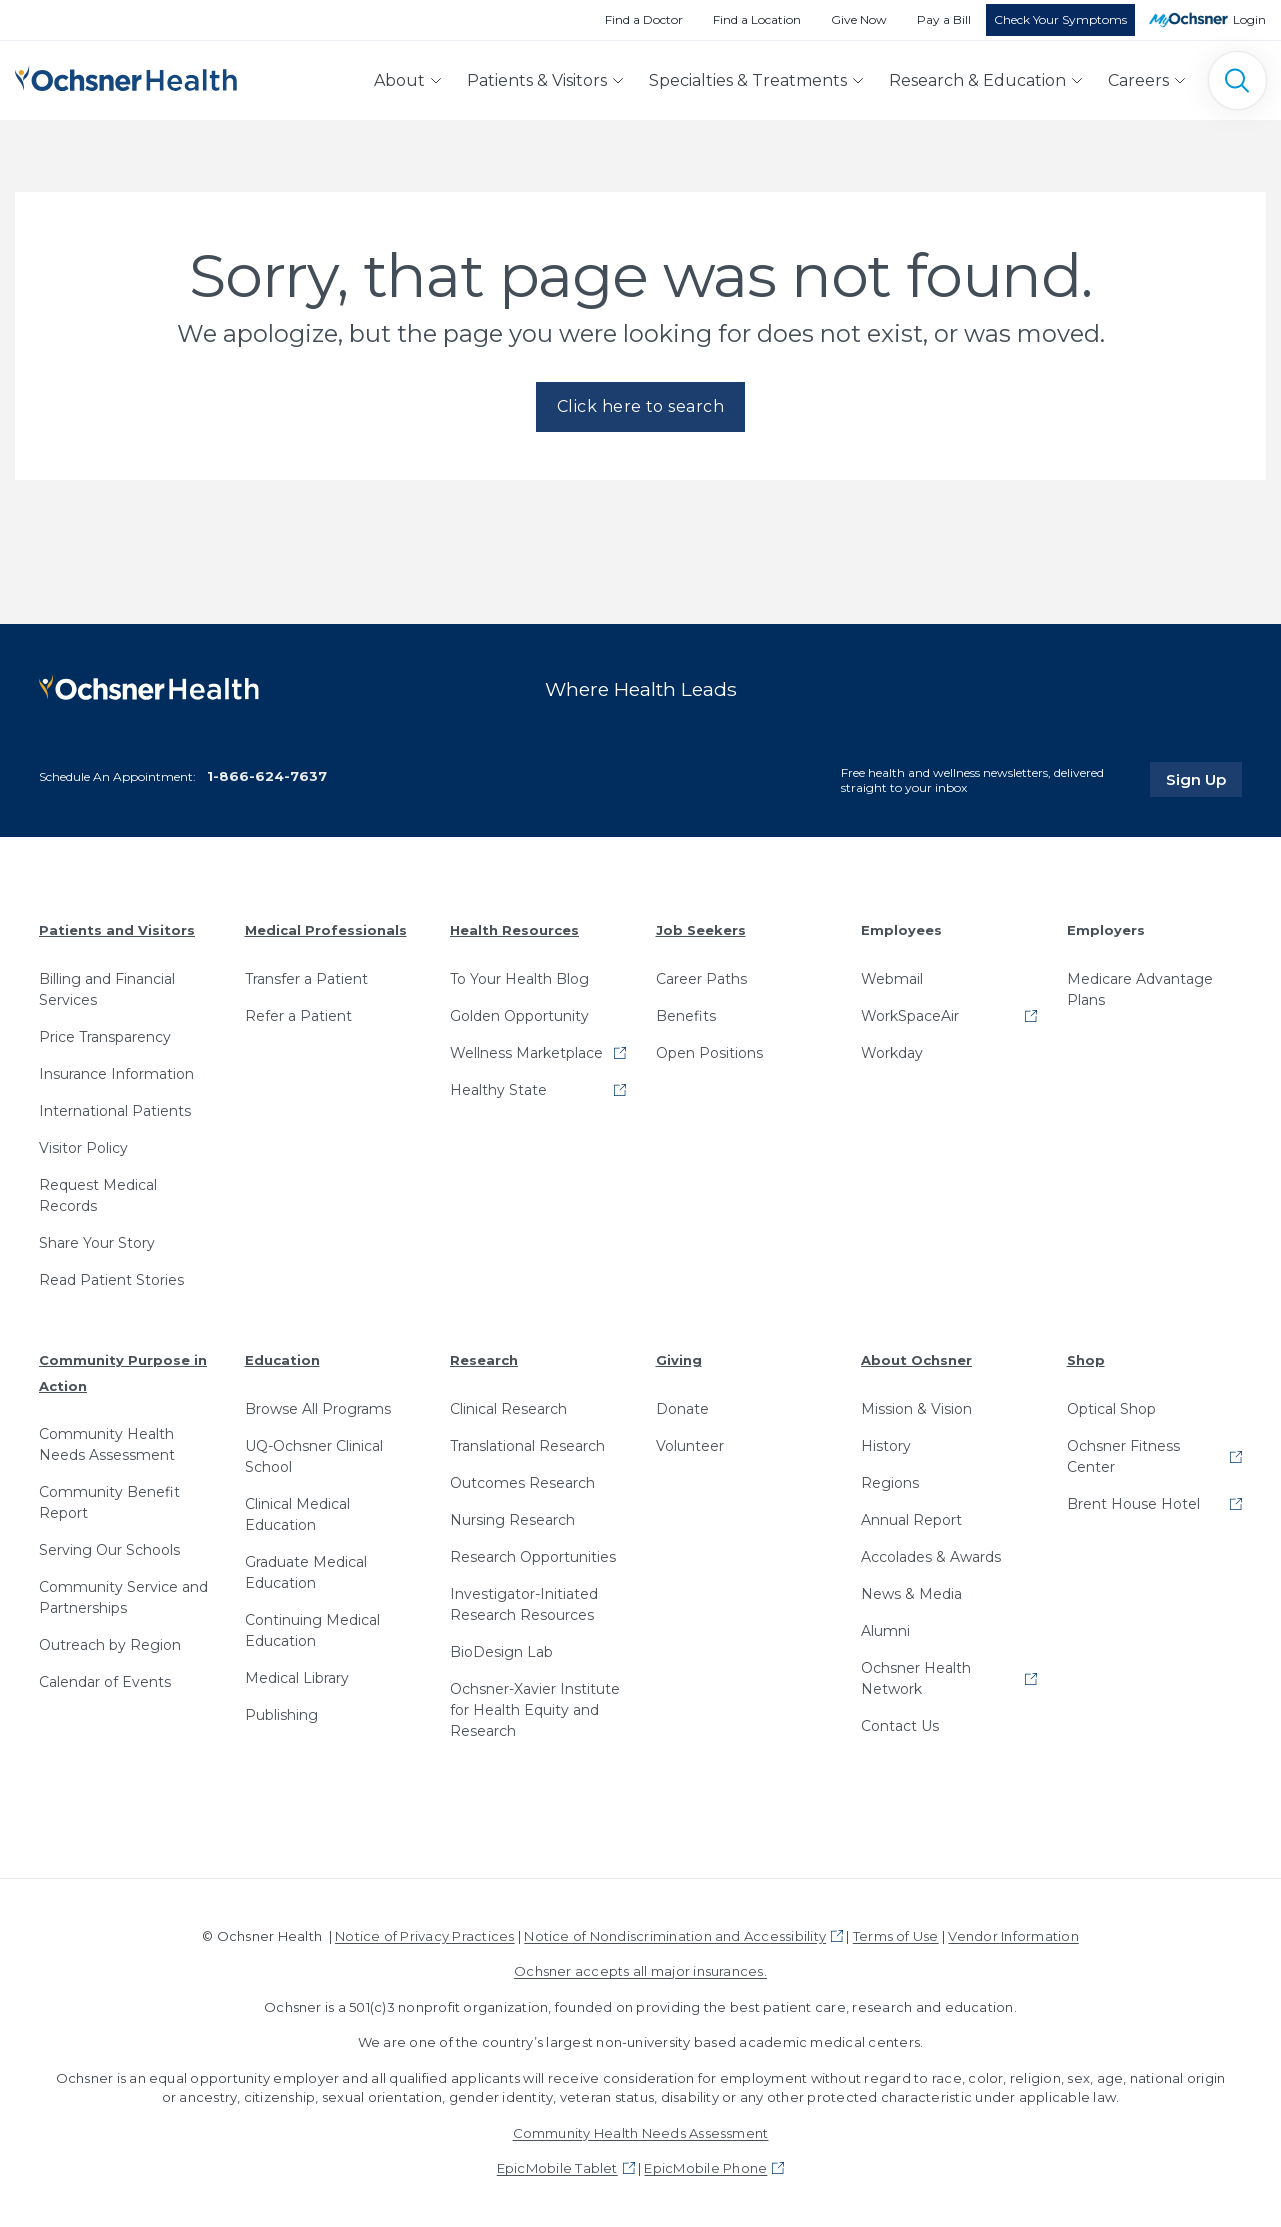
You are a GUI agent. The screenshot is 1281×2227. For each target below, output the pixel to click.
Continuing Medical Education (312, 1630)
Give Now (859, 19)
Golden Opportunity (519, 1016)
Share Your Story (97, 1243)
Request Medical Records (98, 1195)
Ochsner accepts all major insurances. (640, 1971)
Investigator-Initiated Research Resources (524, 1604)
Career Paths (701, 979)
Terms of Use (896, 1936)
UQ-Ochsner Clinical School (314, 1456)
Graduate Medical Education (306, 1572)
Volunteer (690, 1446)
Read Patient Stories (111, 1280)
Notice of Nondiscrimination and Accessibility (675, 1936)
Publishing (281, 1715)
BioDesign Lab (501, 1652)
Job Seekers (701, 930)
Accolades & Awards (931, 1557)
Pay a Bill (944, 19)
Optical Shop (1111, 1409)
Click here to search (641, 406)
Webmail (892, 979)
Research (484, 1360)
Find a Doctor (644, 19)
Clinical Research (508, 1409)
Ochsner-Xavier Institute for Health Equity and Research (535, 1710)
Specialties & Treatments (748, 80)
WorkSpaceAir (910, 1016)
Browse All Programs (318, 1409)
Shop (1086, 1360)
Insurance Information (116, 1074)
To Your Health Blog (519, 979)
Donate (682, 1409)
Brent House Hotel (1133, 1504)
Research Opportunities (533, 1557)
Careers (1138, 80)
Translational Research (527, 1446)
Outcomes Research (522, 1483)
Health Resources (514, 930)
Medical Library (297, 1678)
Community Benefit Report (109, 1502)
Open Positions (709, 1053)
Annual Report (911, 1520)
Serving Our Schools (109, 1550)
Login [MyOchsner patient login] (1249, 19)
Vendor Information (1013, 1936)
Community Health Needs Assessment (107, 1444)
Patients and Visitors (117, 930)
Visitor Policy (83, 1148)
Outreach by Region (110, 1645)
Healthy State (498, 1090)
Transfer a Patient (306, 979)
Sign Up (1204, 779)
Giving (679, 1360)
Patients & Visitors (537, 80)
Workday (892, 1053)
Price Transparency (105, 1037)
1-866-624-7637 (267, 776)
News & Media (911, 1594)
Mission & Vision (916, 1409)
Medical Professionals (326, 930)
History (886, 1446)
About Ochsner (916, 1360)
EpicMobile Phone (705, 2168)
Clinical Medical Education (297, 1514)
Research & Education (977, 80)
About (399, 80)
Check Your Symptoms (1060, 19)
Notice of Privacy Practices (424, 1936)
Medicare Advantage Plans (1140, 989)
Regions (890, 1483)
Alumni (885, 1631)
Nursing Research (512, 1520)
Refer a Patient (298, 1016)
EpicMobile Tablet (557, 2168)
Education (282, 1360)
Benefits (686, 1016)
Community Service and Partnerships (123, 1597)
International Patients (115, 1111)
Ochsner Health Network (916, 1678)
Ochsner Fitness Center (1123, 1456)
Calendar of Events (105, 1682)
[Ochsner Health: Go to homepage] (126, 76)
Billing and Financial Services (107, 989)
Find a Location (757, 19)
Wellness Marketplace (526, 1053)
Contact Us (900, 1726)
